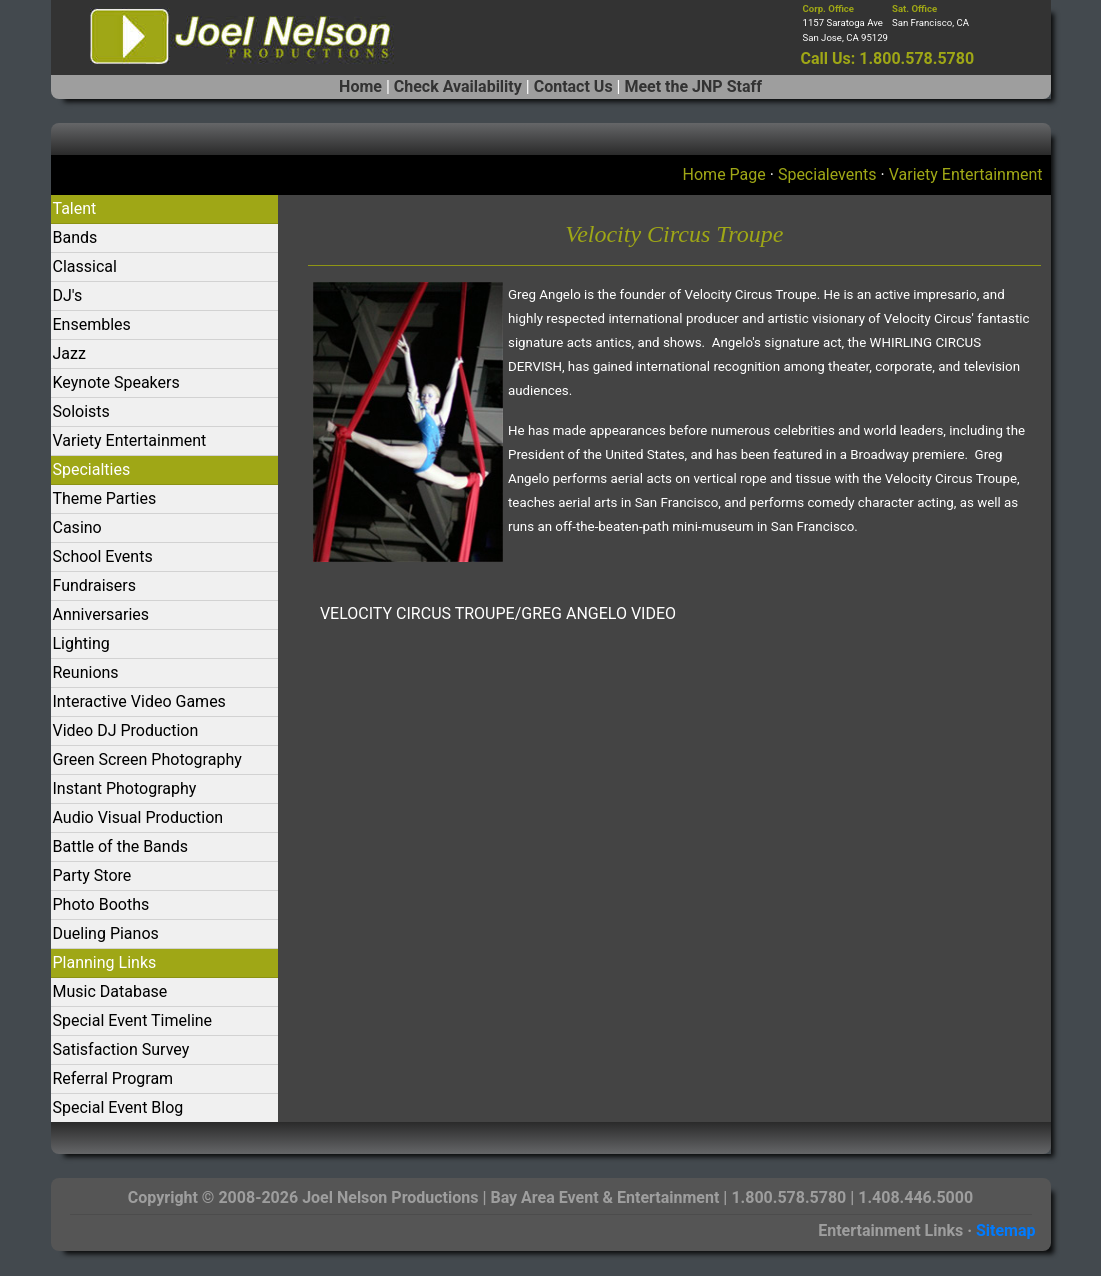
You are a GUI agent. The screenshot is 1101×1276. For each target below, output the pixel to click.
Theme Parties (105, 498)
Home (360, 86)
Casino (77, 527)
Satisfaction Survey (121, 1049)
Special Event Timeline (133, 1020)
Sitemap (1006, 1230)
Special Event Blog (118, 1107)
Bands (75, 237)
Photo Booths (101, 904)
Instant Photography (125, 788)
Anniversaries (101, 614)
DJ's (68, 295)
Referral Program (113, 1078)
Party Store (92, 875)
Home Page (724, 174)
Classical (85, 266)
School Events (103, 556)
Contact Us (573, 86)
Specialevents (827, 174)
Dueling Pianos (106, 933)
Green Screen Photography (147, 759)
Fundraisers (94, 585)
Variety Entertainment (966, 174)
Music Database (110, 991)
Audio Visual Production (138, 817)
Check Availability (458, 86)
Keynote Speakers (116, 382)
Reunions (86, 672)
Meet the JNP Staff (692, 86)
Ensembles (92, 324)
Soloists (81, 411)
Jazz (69, 353)
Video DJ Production (126, 730)
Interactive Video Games (139, 701)
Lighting (81, 643)
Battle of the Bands (120, 846)
